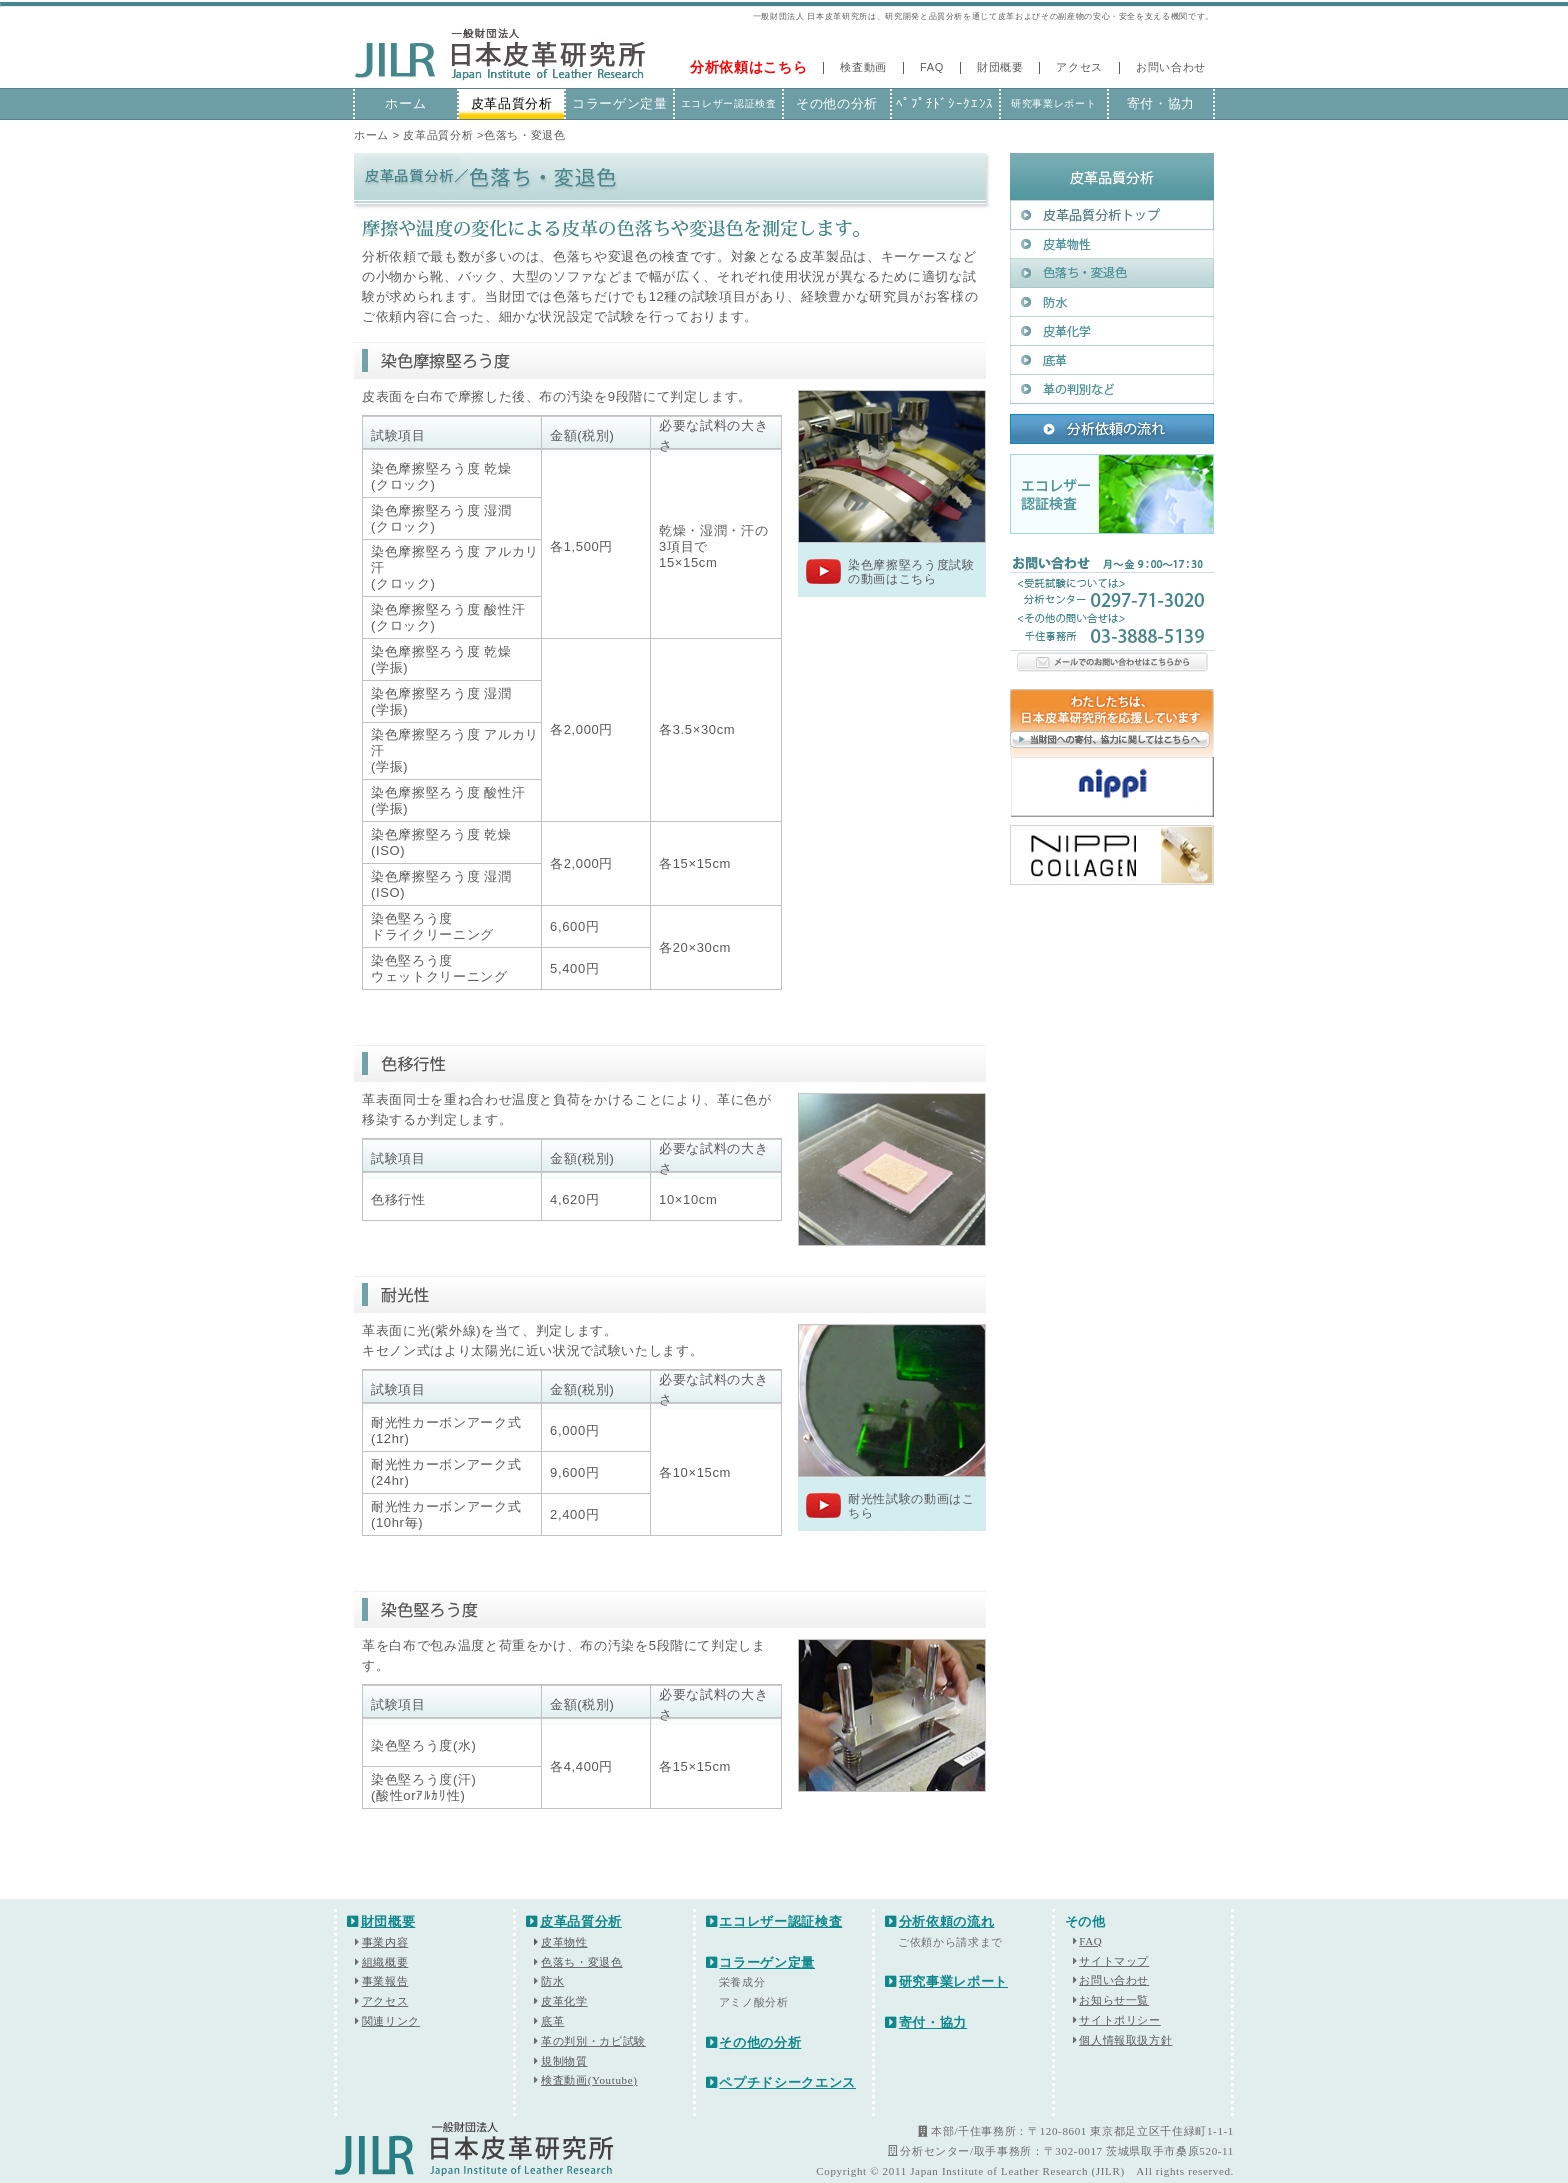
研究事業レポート (1053, 103)
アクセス (1079, 67)
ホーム (405, 103)
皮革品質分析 (512, 103)
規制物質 (564, 2061)
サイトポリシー (1120, 2020)
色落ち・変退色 (582, 1962)
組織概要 (385, 1962)
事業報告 (385, 1981)
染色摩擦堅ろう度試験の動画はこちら (911, 572)
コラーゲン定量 (620, 103)
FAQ (932, 67)
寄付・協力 (1161, 103)
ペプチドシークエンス (781, 2082)
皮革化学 (564, 2001)
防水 (552, 1981)
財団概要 (1000, 67)
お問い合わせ (1171, 67)
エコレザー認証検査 (729, 103)
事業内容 (385, 1942)
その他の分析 (837, 103)
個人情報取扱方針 (1125, 2040)
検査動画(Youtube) (589, 2080)
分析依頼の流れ (939, 1921)
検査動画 (863, 67)
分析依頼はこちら (748, 67)
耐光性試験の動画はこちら (911, 1506)
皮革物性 (560, 1942)
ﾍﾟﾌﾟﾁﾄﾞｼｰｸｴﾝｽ (945, 103)
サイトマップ (1114, 1961)
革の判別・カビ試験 (593, 2041)
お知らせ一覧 (1114, 2000)
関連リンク (391, 2021)
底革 (552, 2021)
